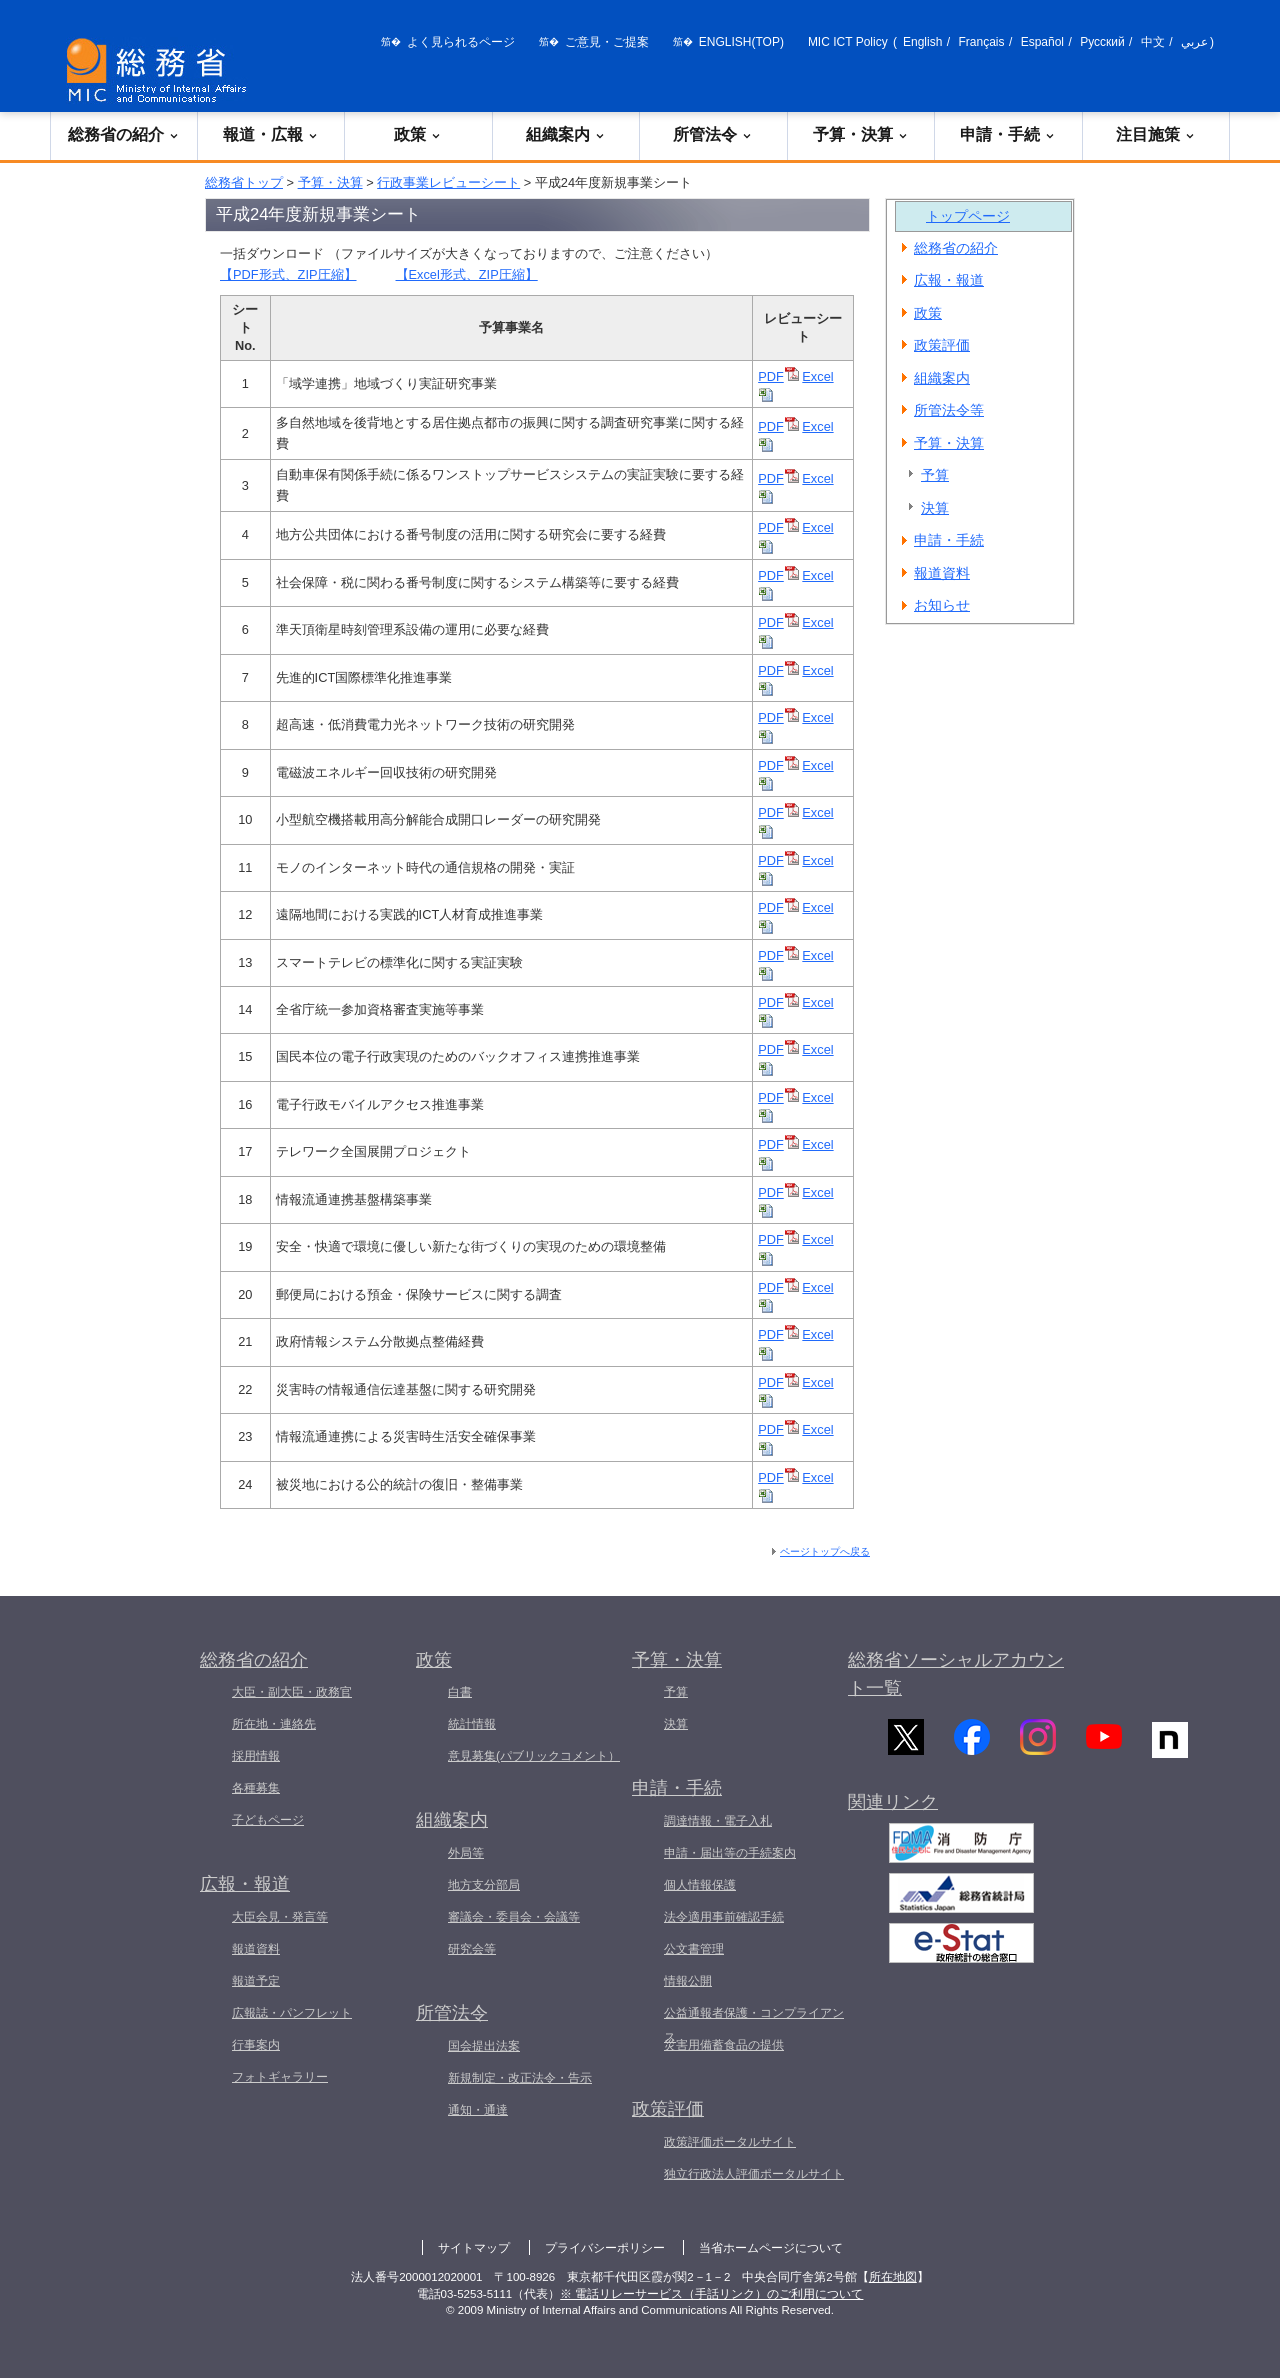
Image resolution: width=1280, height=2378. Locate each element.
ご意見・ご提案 (607, 42)
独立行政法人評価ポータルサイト (754, 2174)
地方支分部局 (484, 1885)
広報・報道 (949, 280)
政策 (418, 134)
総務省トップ (244, 182)
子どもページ (268, 1820)
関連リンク (893, 1815)
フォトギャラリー (280, 2077)
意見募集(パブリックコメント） (534, 1756)
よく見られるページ (461, 42)
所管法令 (713, 134)
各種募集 (256, 1788)
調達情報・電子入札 (718, 1821)
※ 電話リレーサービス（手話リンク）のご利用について (711, 2294)
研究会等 (472, 1949)
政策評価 (942, 345)
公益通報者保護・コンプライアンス (754, 2025)
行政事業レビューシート (448, 182)
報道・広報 (271, 134)
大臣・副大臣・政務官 (292, 1692)
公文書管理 (694, 1949)
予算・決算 (861, 134)
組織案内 (566, 134)
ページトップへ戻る (825, 1551)
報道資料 (942, 573)
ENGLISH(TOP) (741, 42)
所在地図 (893, 2277)
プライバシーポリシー (605, 2248)
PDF (778, 376)
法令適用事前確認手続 (724, 1917)
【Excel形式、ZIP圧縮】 (467, 274)
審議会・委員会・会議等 (514, 1917)
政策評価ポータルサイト (730, 2142)
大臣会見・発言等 (280, 1917)
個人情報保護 (700, 1885)
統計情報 (472, 1724)
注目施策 (1156, 134)
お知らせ (942, 605)
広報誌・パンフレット (292, 2013)
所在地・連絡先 (274, 1724)
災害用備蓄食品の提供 (724, 2045)
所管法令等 (949, 410)
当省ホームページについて (771, 2248)
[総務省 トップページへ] (161, 70)
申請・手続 (1008, 134)
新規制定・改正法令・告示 (520, 2078)
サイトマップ (474, 2248)
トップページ (968, 216)
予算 (935, 475)
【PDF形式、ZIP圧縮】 (288, 274)
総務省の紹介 (124, 134)
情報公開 (688, 1981)
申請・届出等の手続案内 (730, 1853)
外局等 (466, 1853)
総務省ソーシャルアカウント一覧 (956, 1674)
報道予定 (256, 1981)
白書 (460, 1692)
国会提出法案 (484, 2046)
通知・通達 (478, 2110)
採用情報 (256, 1756)
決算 (935, 508)
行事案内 (256, 2045)
